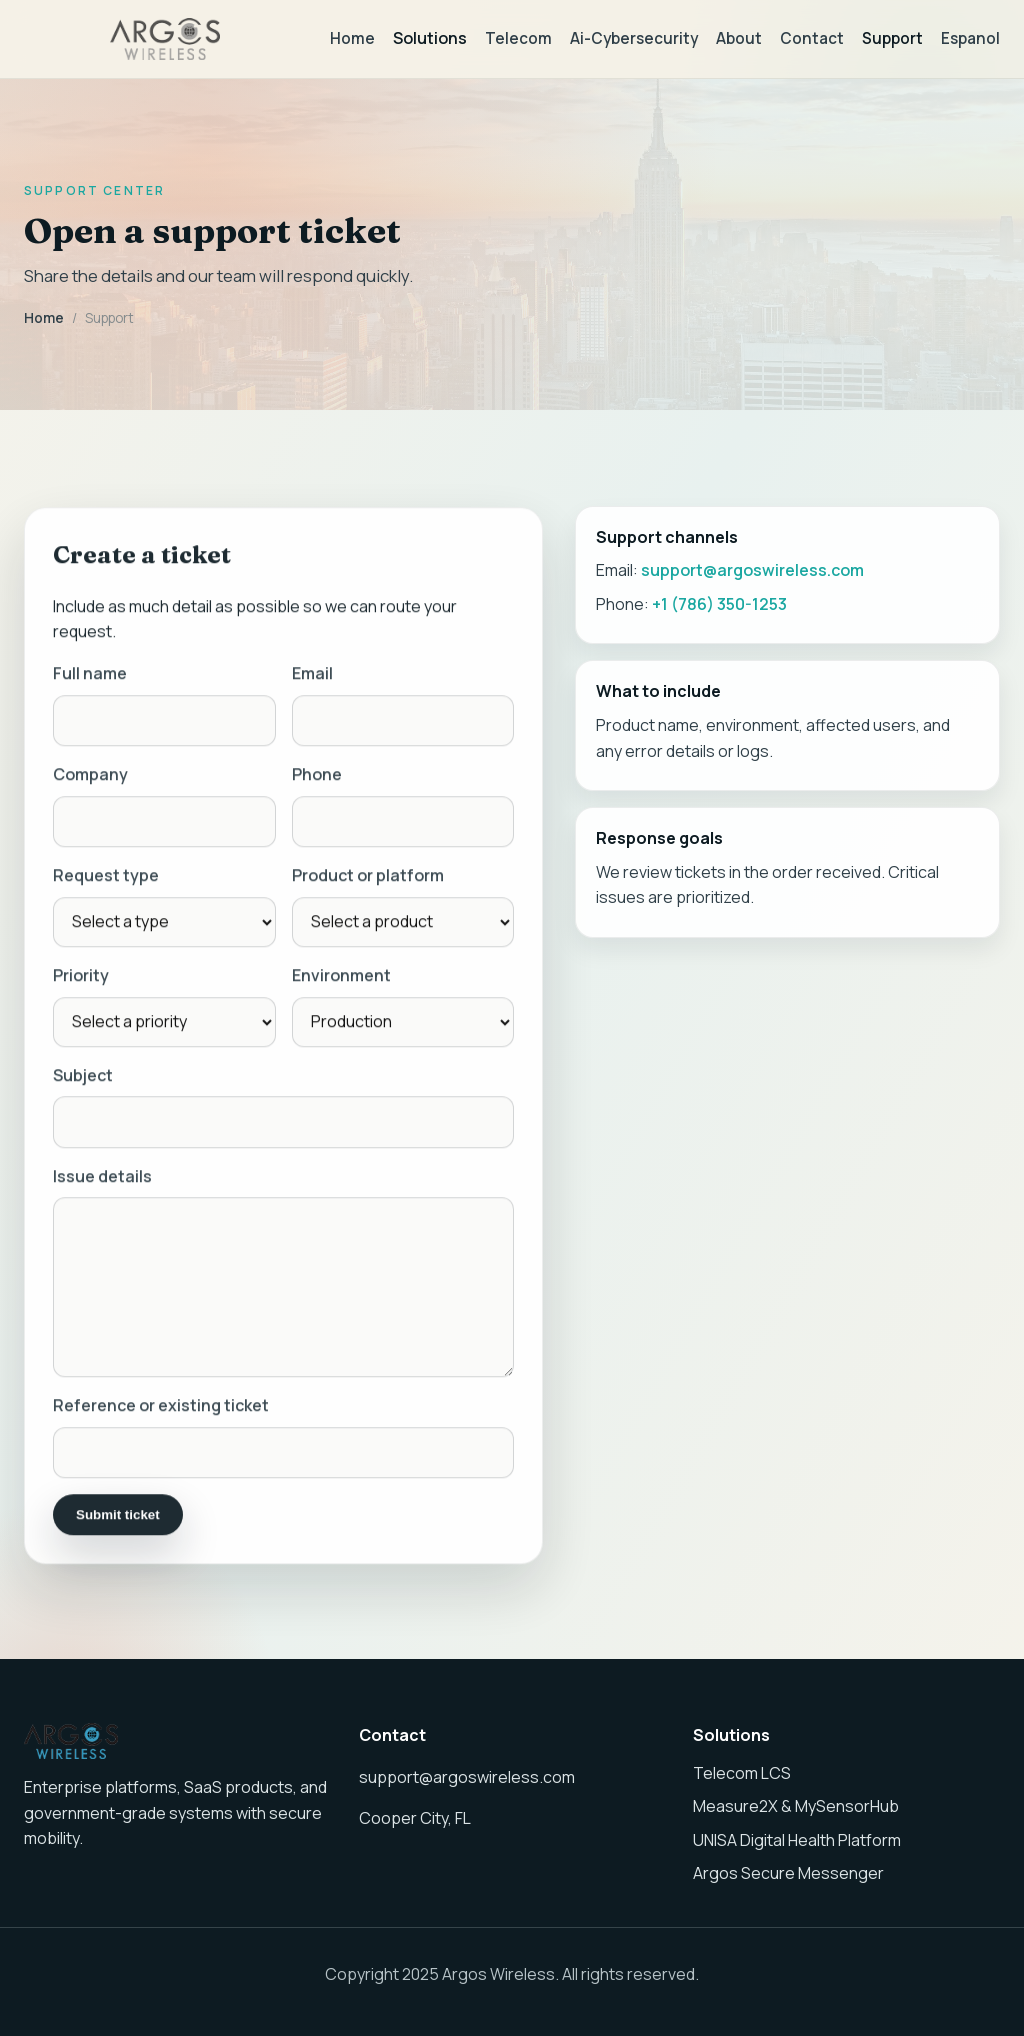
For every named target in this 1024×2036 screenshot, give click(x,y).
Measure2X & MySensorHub (796, 1806)
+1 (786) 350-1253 (719, 604)
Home (352, 38)
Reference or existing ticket (161, 1408)
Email (312, 676)
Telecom (518, 38)
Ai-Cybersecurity (634, 38)
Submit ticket (118, 1517)
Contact (812, 38)
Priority (81, 978)
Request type (106, 879)
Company (90, 777)
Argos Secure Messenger (788, 1873)
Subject (83, 1078)
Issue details (102, 1179)
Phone (317, 777)
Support (892, 38)
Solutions (430, 38)
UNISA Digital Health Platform (797, 1840)
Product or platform (368, 879)
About (739, 38)
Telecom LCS (742, 1773)
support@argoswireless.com (752, 570)
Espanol (970, 38)
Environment (341, 978)
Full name (90, 676)
